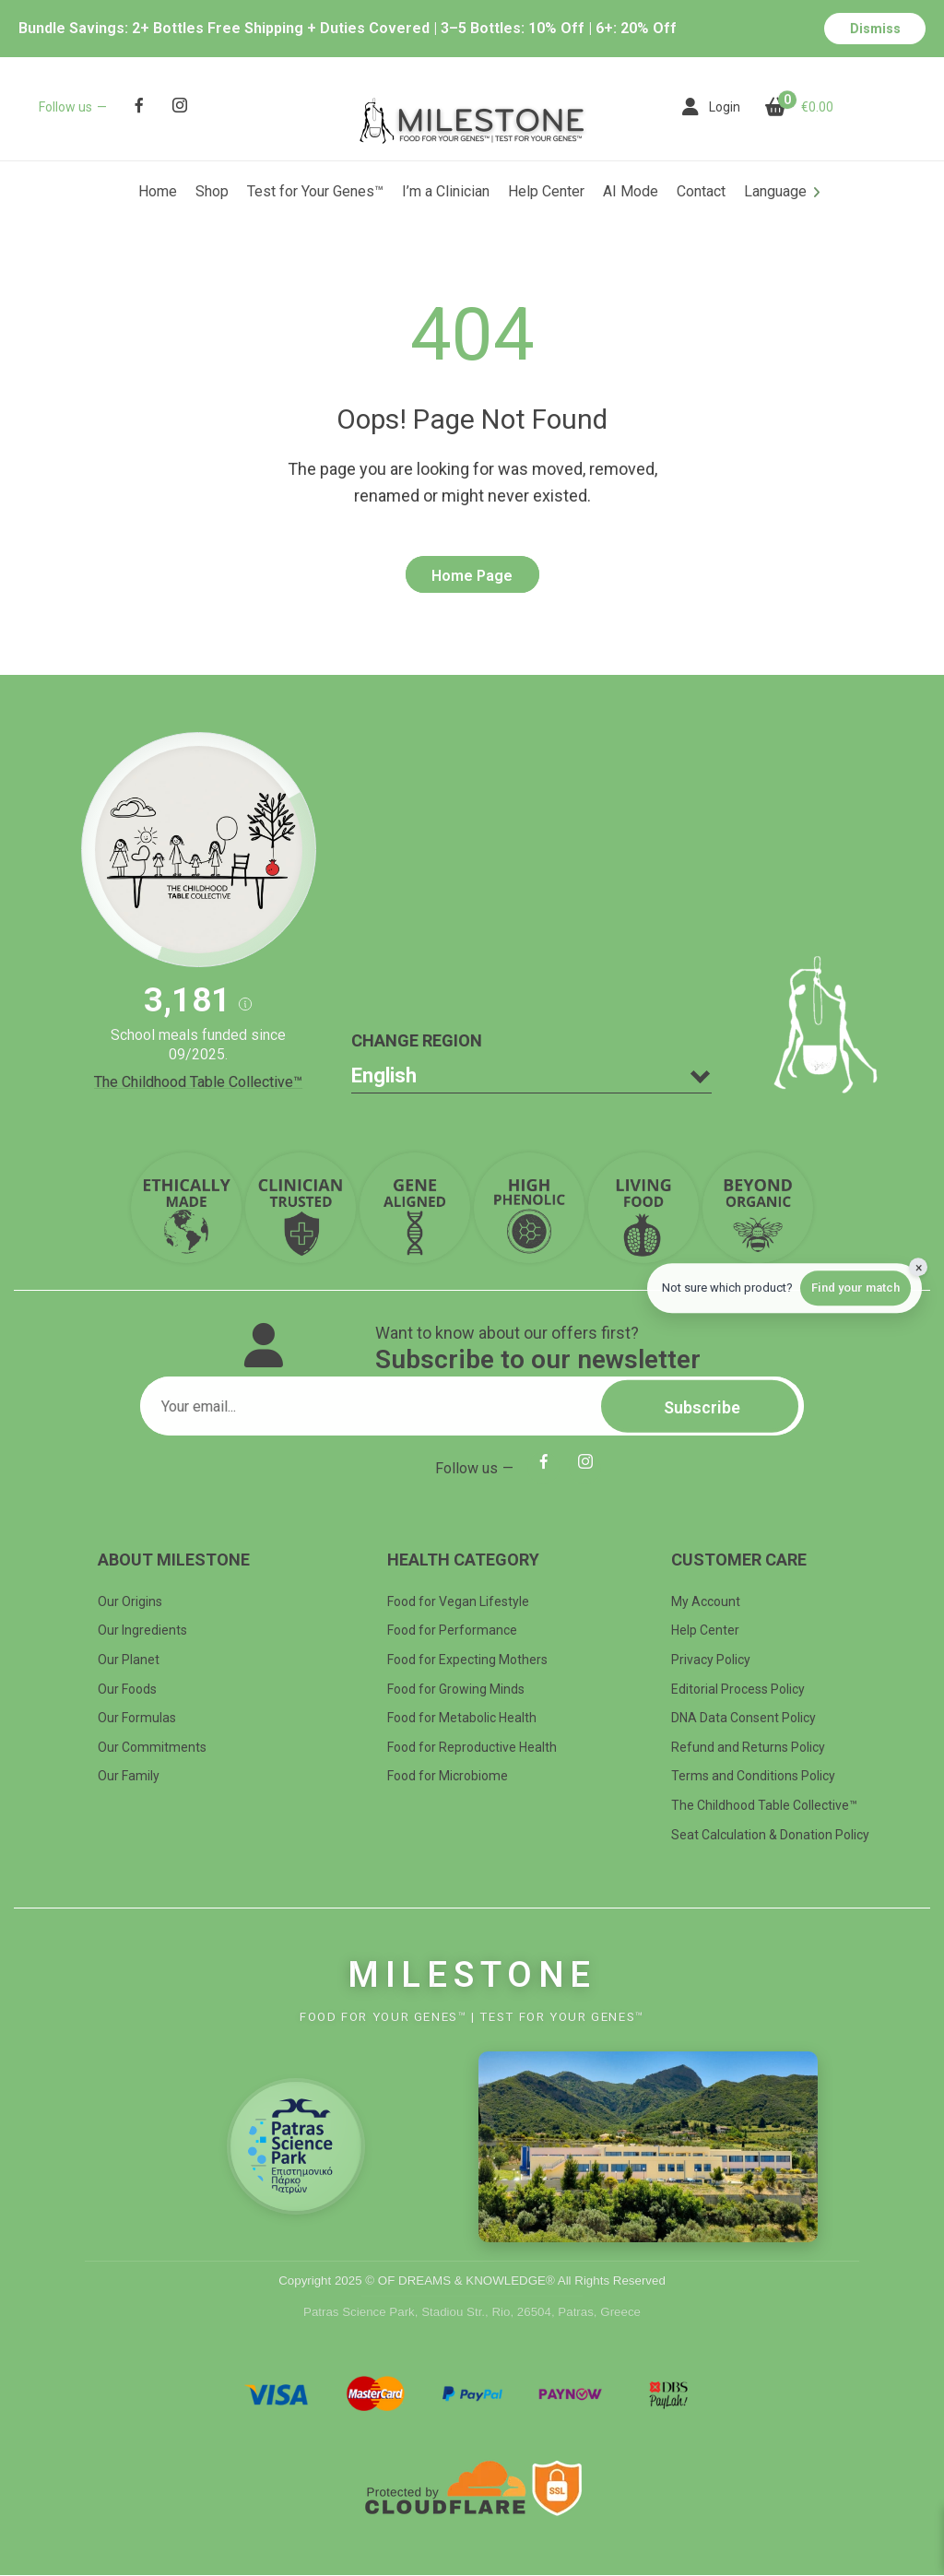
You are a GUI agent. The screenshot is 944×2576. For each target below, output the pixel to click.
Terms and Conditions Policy (753, 1776)
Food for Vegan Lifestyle (458, 1601)
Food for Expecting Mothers (467, 1659)
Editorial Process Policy (738, 1689)
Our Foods (127, 1689)
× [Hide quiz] (918, 1267)
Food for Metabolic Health (462, 1717)
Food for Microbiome (447, 1776)
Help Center (705, 1631)
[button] (245, 1004)
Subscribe (699, 1407)
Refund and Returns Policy (748, 1747)
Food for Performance (452, 1631)
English (384, 1075)
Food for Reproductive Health (472, 1747)
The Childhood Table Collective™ (198, 1082)
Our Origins (130, 1601)
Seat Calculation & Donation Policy (770, 1834)
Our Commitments (152, 1747)
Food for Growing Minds (456, 1689)
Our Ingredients (142, 1631)
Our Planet (128, 1659)
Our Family (128, 1776)
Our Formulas (137, 1717)
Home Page (472, 576)
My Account (705, 1601)
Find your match (855, 1287)
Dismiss (875, 28)
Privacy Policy (710, 1659)
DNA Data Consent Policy (743, 1717)
